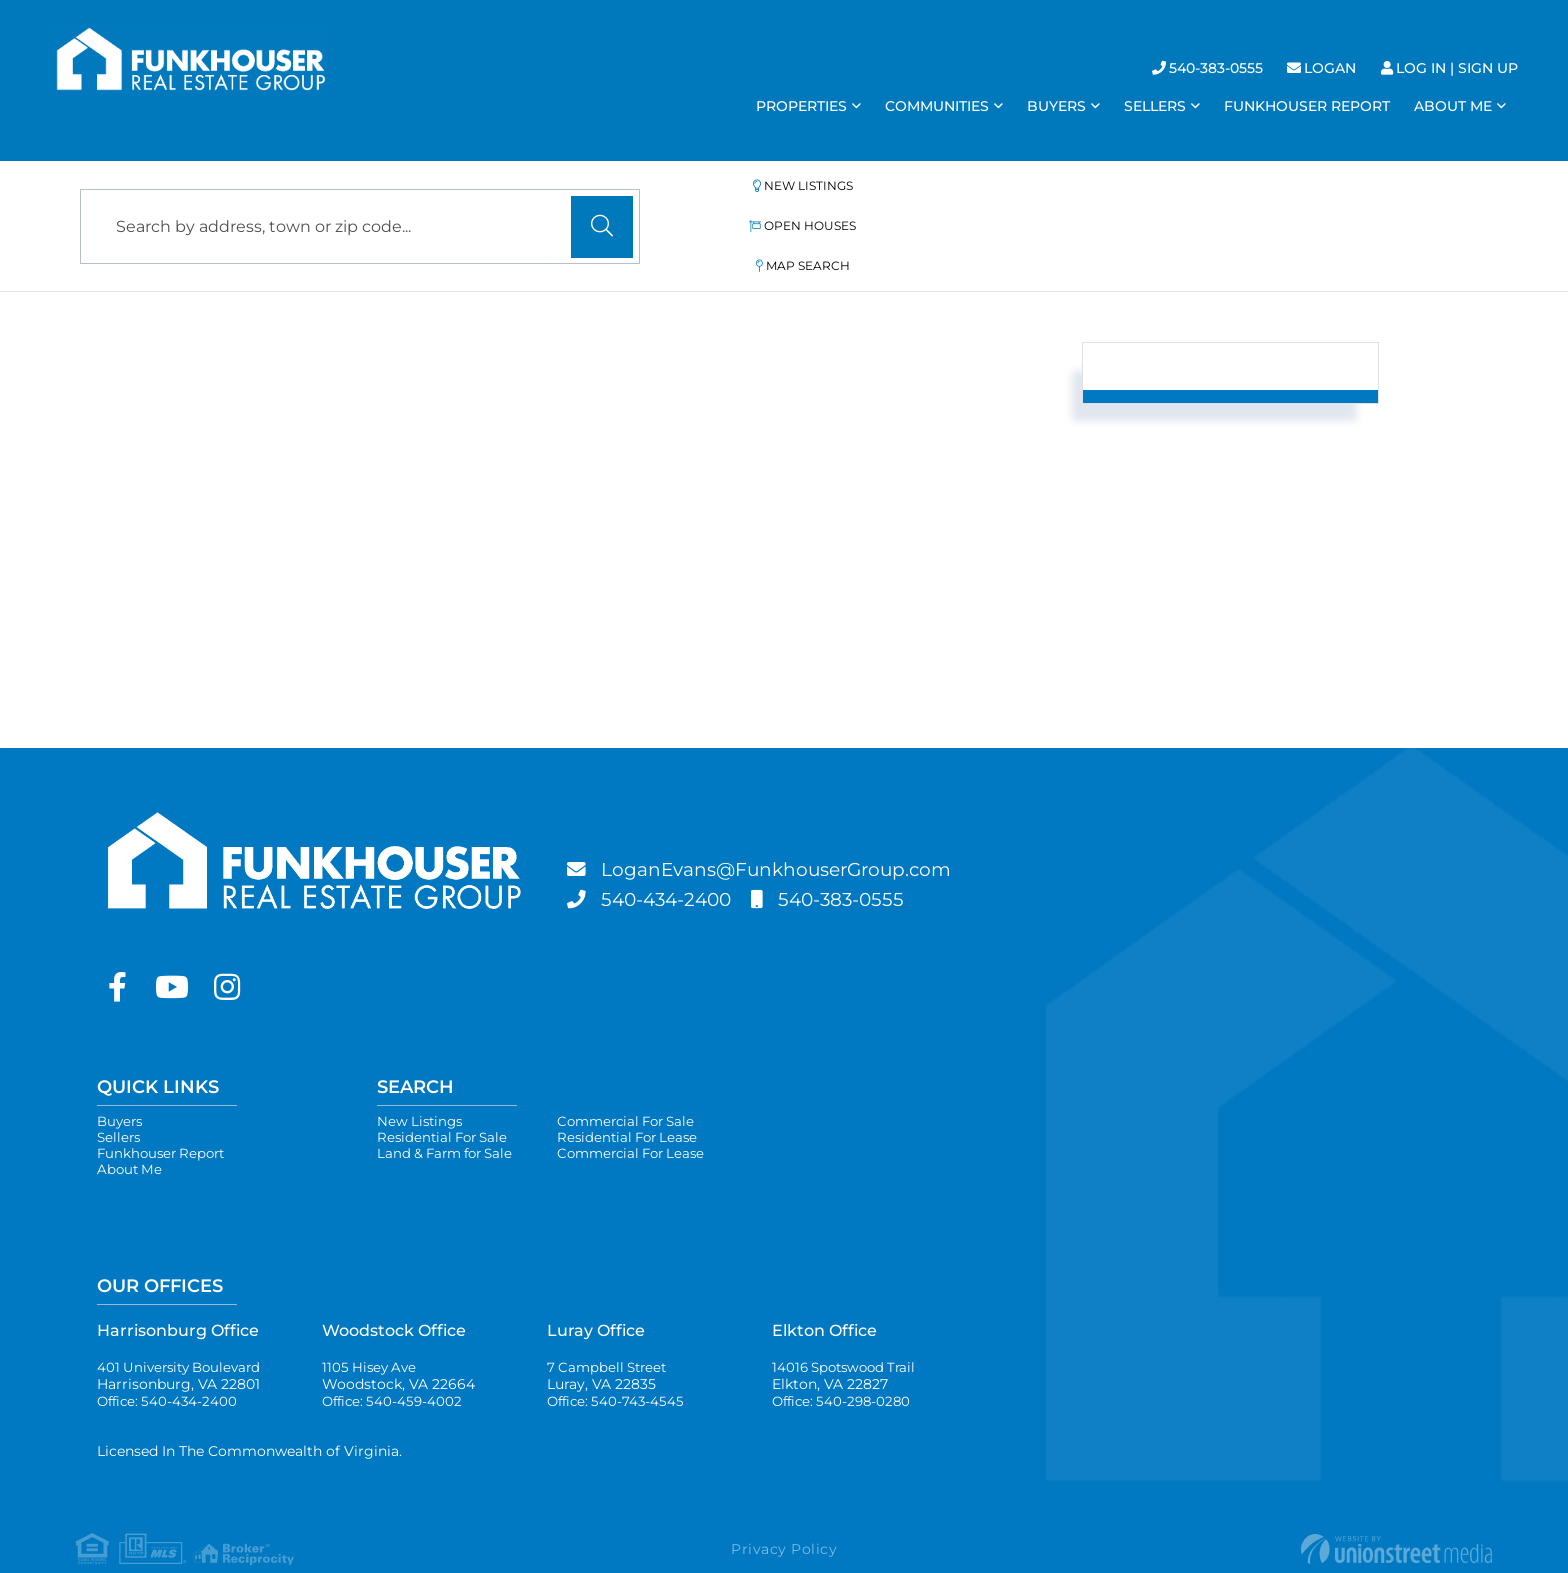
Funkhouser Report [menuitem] (1307, 106)
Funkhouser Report (164, 1114)
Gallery (334, 432)
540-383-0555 (1216, 68)
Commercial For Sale (642, 1078)
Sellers (120, 1096)
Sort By (885, 431)
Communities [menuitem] (937, 106)
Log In (1421, 68)
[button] (602, 205)
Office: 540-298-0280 (845, 1368)
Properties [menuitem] (801, 106)
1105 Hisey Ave (398, 1341)
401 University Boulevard (184, 1341)
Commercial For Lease (647, 1114)
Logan (1330, 68)
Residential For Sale (446, 1096)
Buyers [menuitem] (1056, 106)
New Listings (738, 203)
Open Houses (927, 203)
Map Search (1112, 203)
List (233, 432)
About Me (131, 1132)
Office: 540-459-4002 (395, 1368)
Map (442, 432)
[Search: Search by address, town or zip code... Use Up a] (360, 204)
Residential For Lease (642, 1096)
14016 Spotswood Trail (848, 1341)
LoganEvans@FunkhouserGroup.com (791, 826)
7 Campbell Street (610, 1341)
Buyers (121, 1078)
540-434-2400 (672, 856)
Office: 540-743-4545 (618, 1368)
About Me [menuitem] (1453, 106)
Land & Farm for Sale (450, 1114)
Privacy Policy (784, 1517)
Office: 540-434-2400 (170, 1368)
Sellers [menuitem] (1155, 106)
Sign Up (1488, 68)
